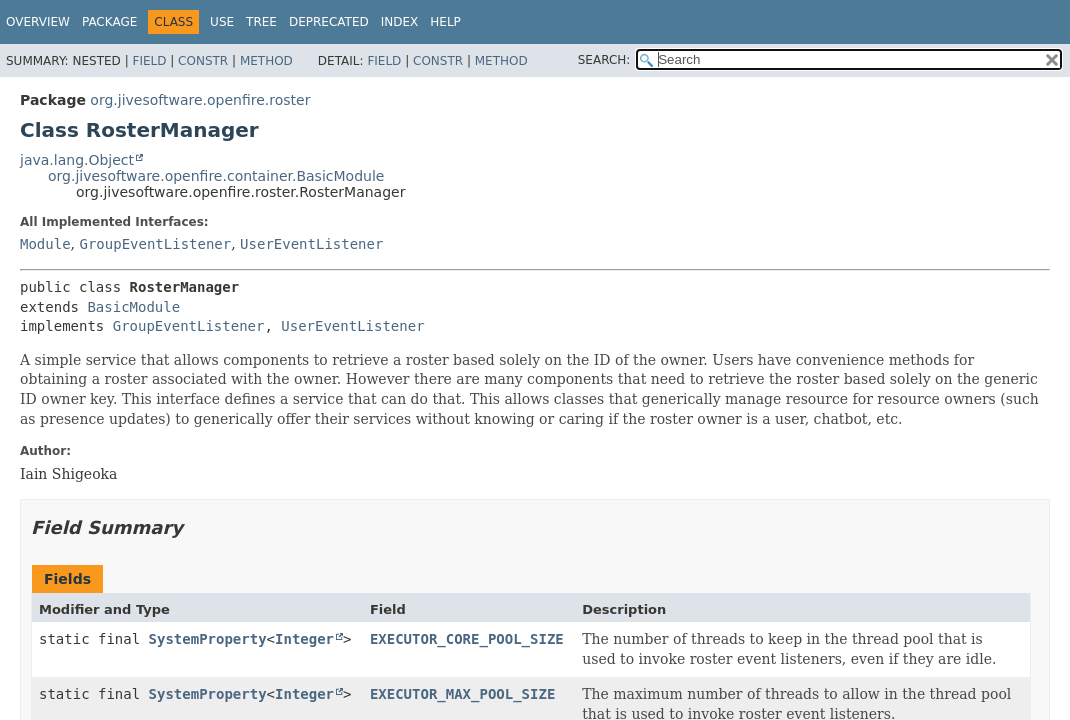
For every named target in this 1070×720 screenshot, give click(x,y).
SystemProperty (208, 639)
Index (400, 22)
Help (445, 22)
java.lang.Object (77, 160)
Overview (38, 22)
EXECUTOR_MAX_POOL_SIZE (462, 694)
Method (266, 61)
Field (149, 61)
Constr (203, 61)
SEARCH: (604, 60)
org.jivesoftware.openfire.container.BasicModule (216, 176)
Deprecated (329, 22)
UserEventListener (311, 244)
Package (109, 22)
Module (45, 244)
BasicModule (133, 307)
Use (222, 22)
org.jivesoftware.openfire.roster (200, 100)
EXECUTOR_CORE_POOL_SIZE (467, 639)
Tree (261, 22)
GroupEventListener (155, 244)
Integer (304, 639)
